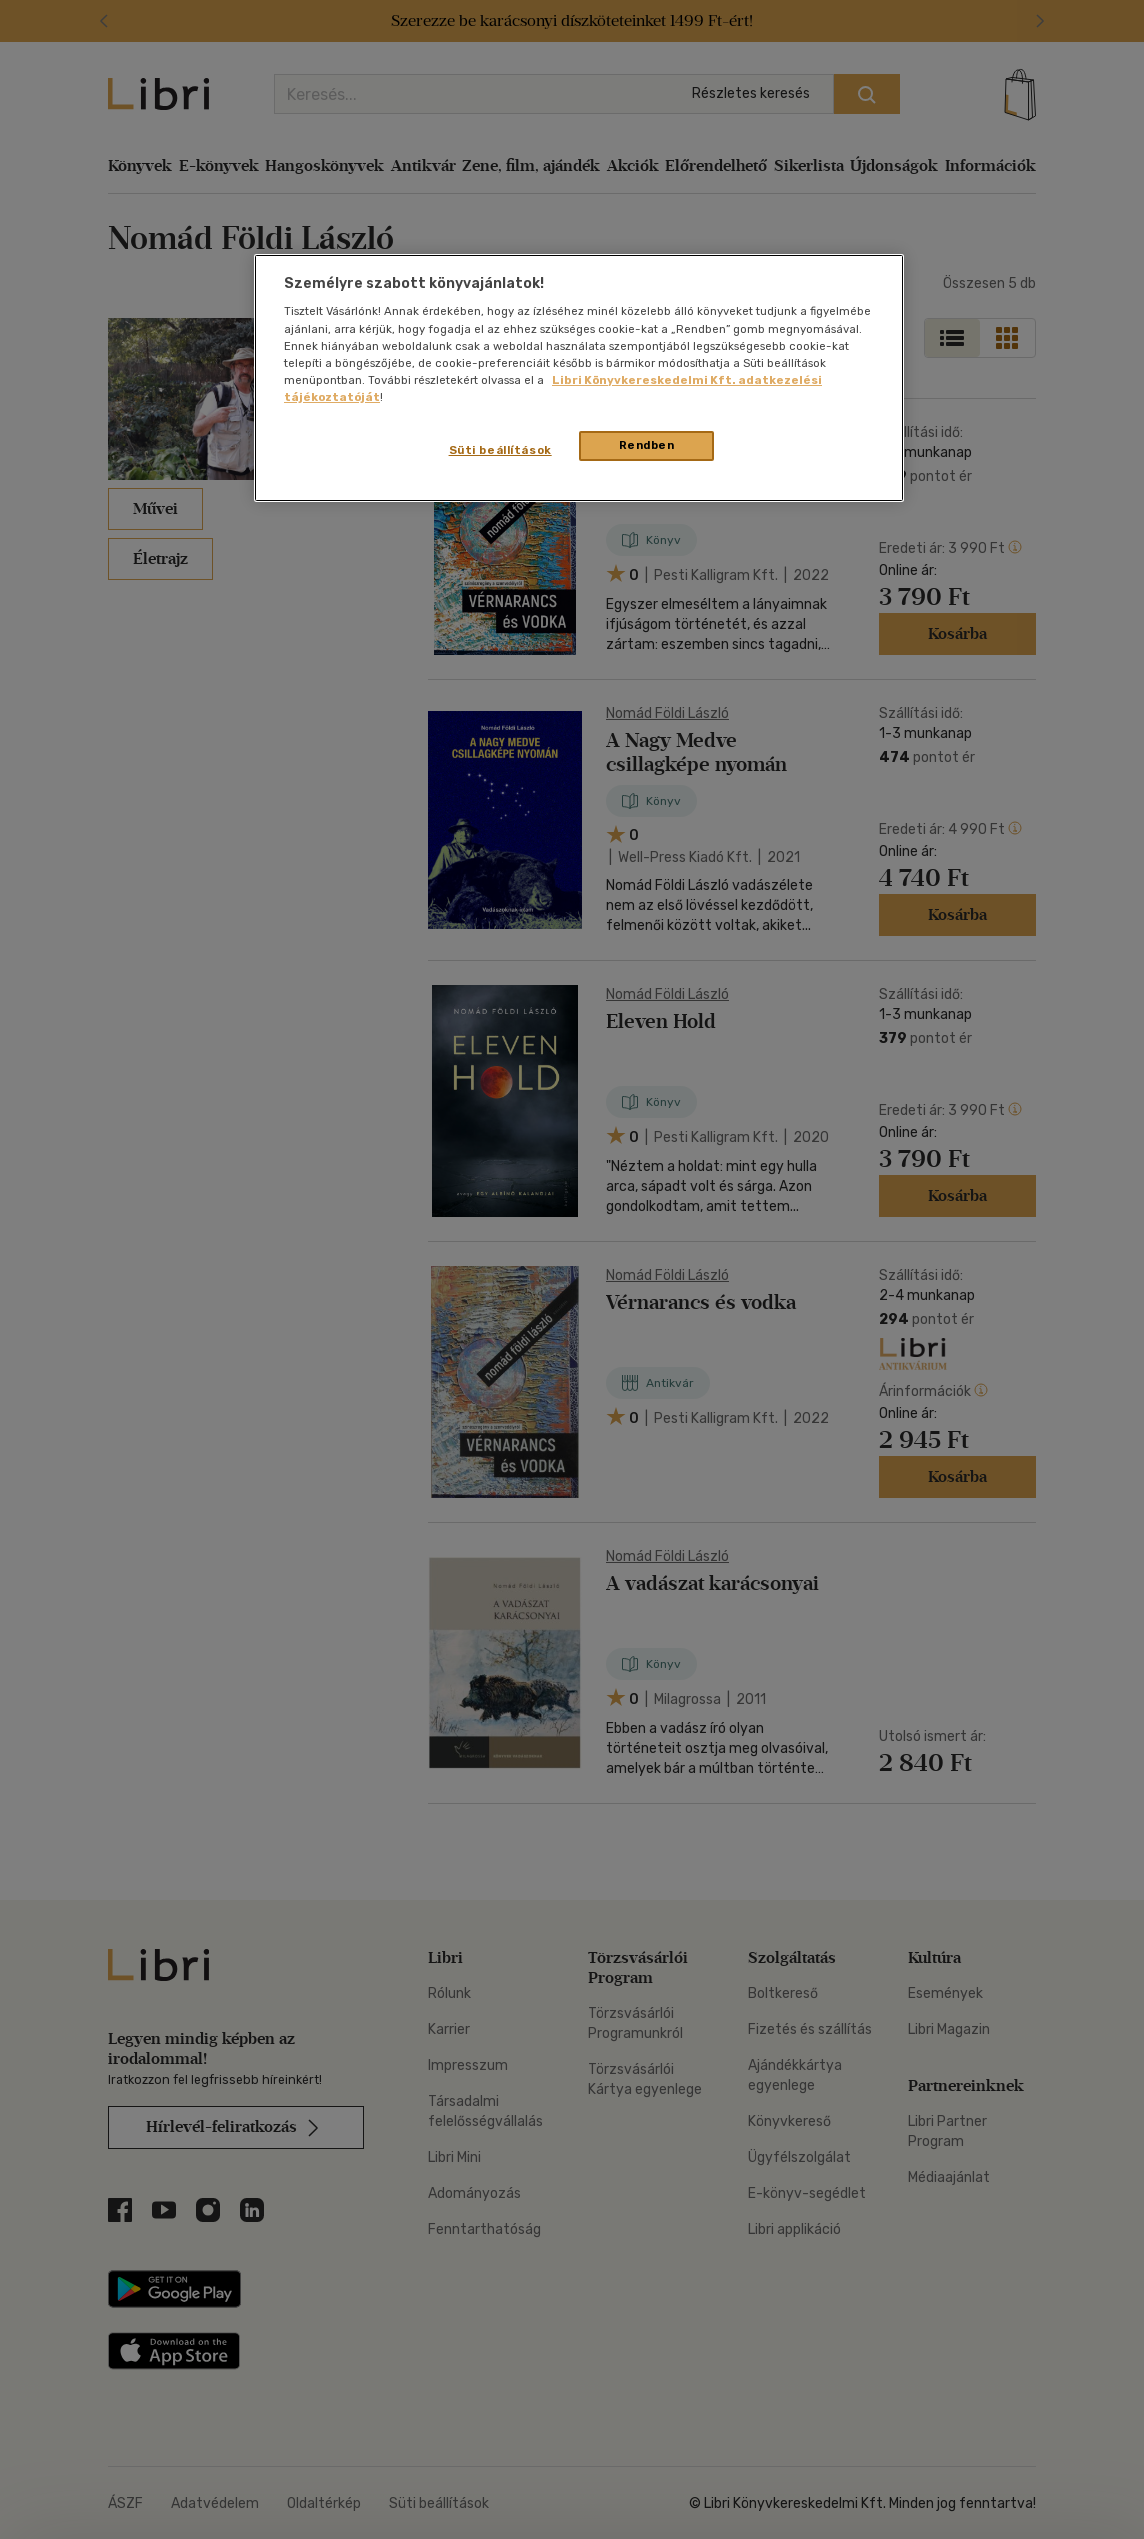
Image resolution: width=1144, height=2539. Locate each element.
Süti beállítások (500, 450)
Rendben (647, 445)
